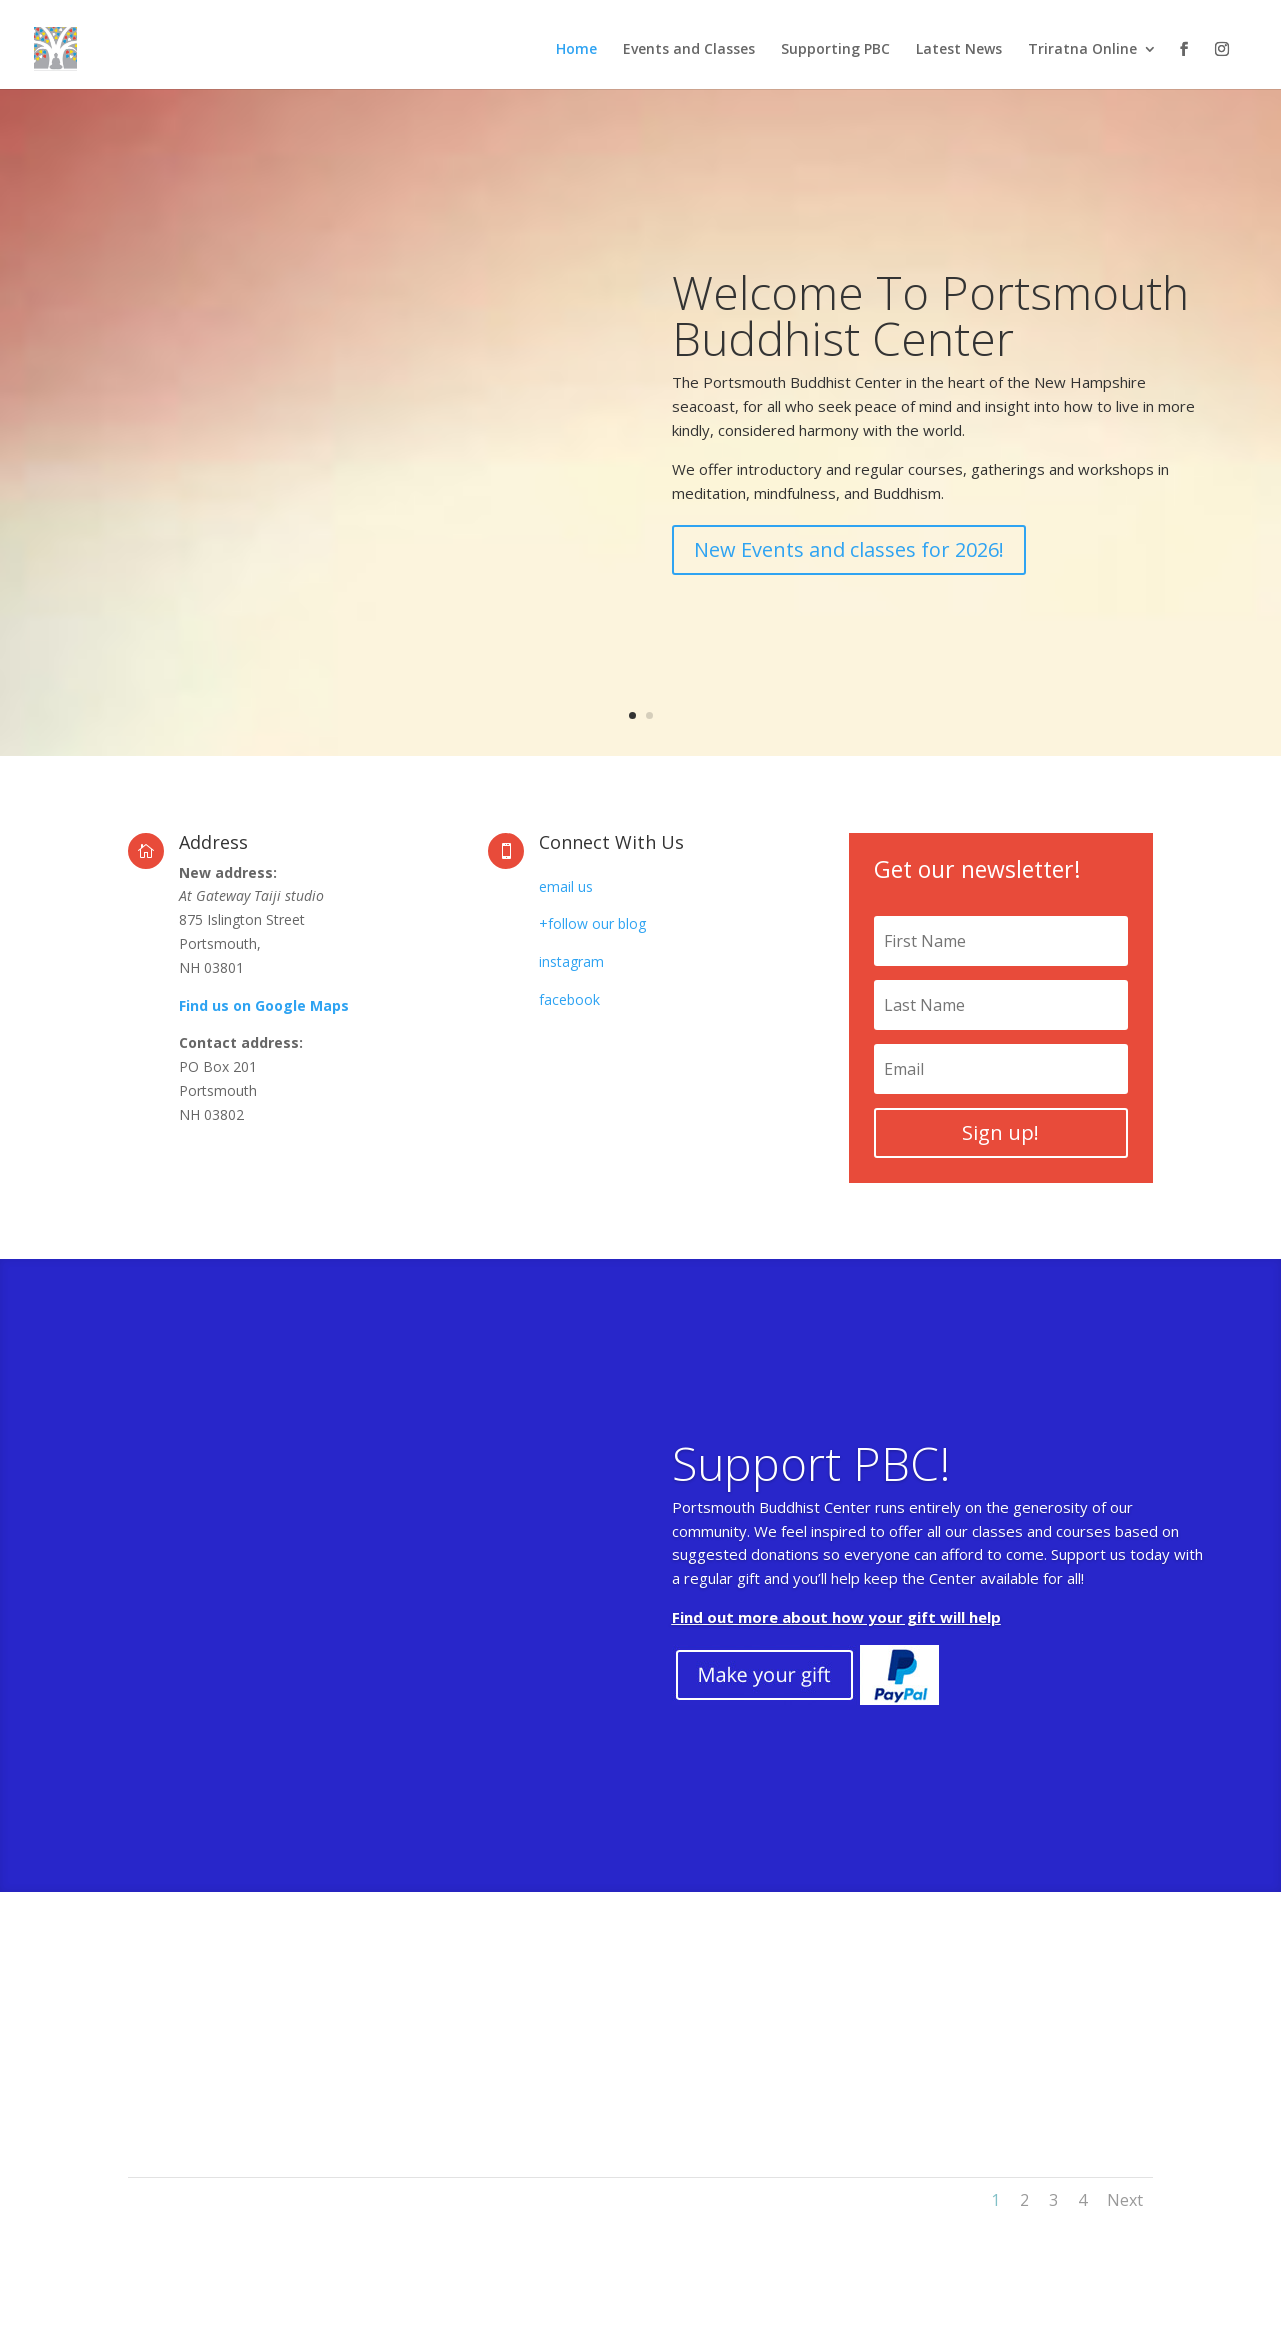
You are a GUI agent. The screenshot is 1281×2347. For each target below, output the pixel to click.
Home (576, 50)
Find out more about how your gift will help (836, 1651)
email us (566, 886)
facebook (569, 999)
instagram (571, 961)
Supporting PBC (835, 50)
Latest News (959, 50)
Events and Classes (689, 50)
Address (213, 842)
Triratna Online (1082, 50)
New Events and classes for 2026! (849, 585)
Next (1125, 2200)
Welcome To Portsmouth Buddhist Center (930, 351)
